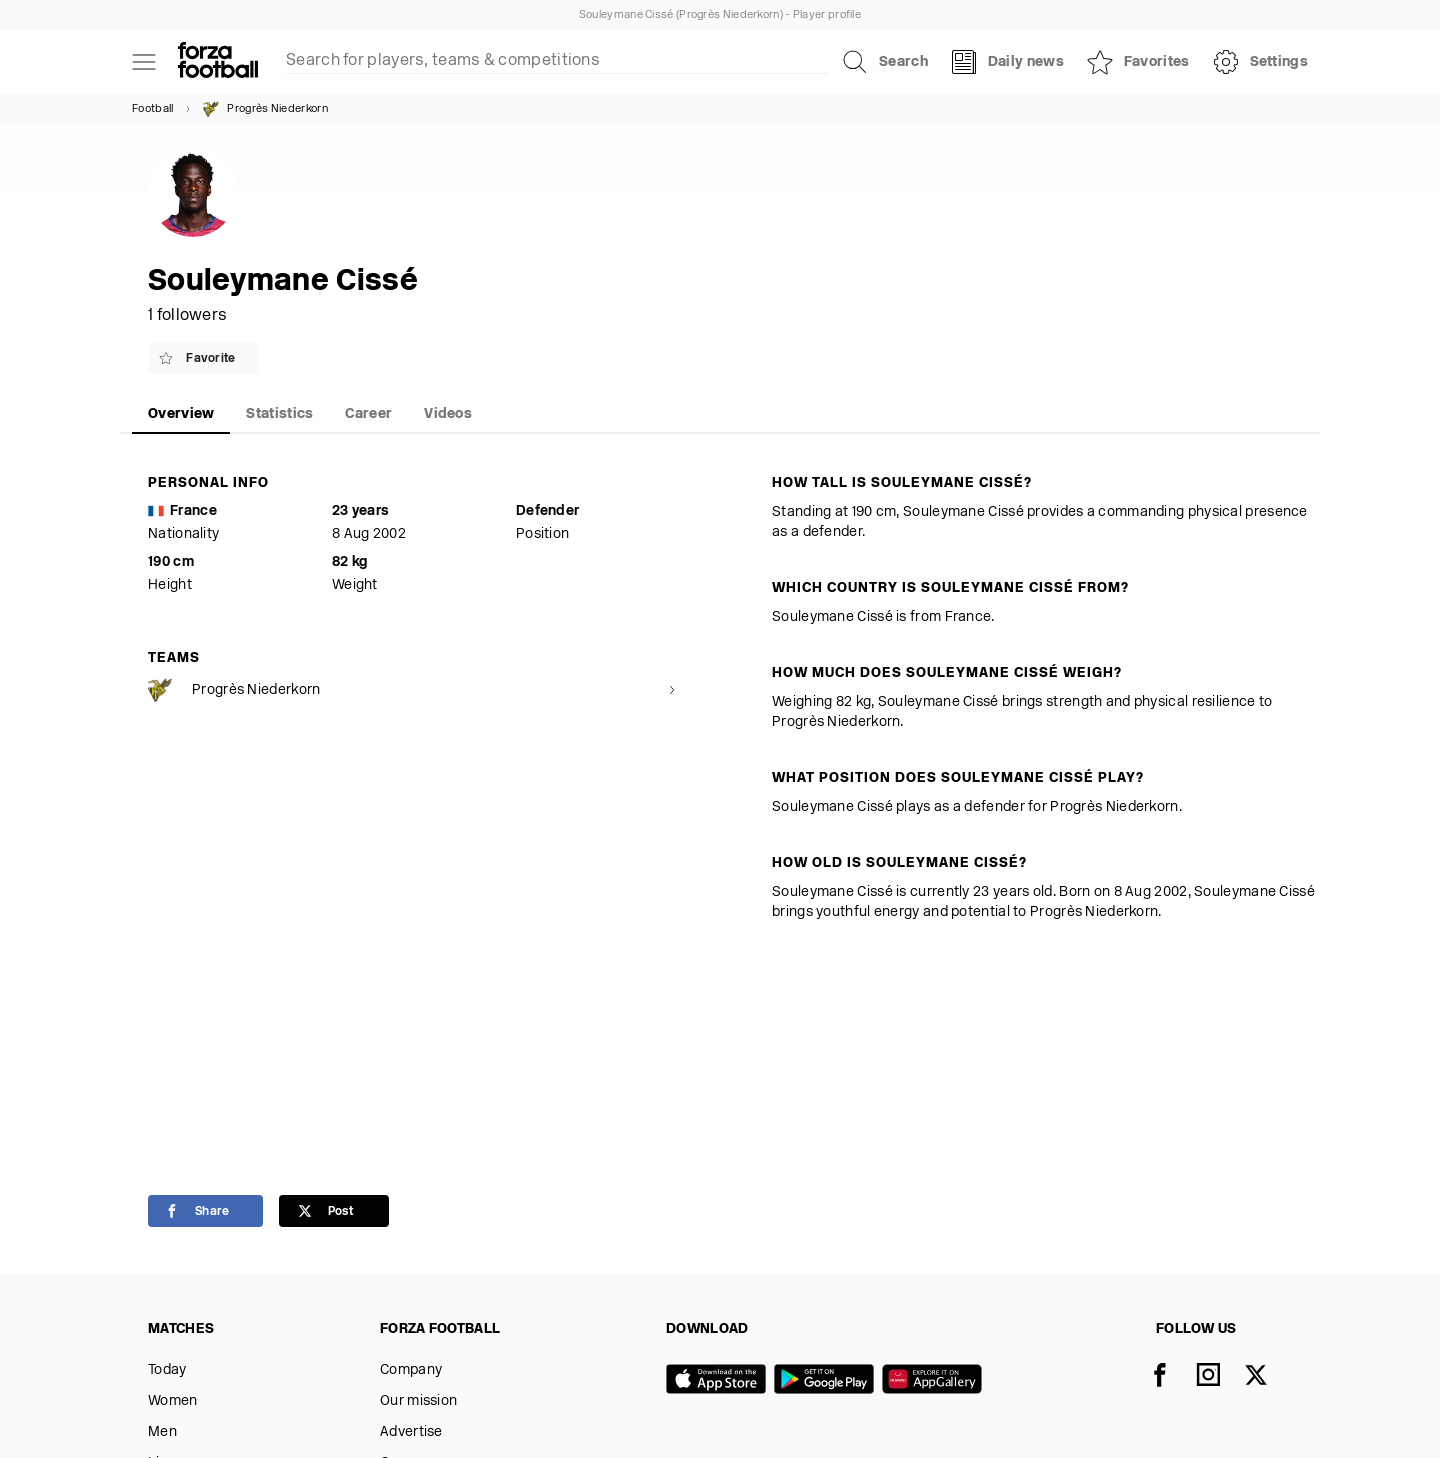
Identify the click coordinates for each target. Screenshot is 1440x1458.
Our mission (418, 1401)
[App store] (720, 1381)
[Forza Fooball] (218, 62)
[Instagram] (1220, 1377)
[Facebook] (1172, 1377)
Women (173, 1401)
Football (152, 109)
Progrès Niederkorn (265, 109)
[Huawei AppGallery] (936, 1381)
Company (411, 1370)
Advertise (411, 1432)
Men (162, 1432)
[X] (1268, 1377)
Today (167, 1370)
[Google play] (828, 1381)
